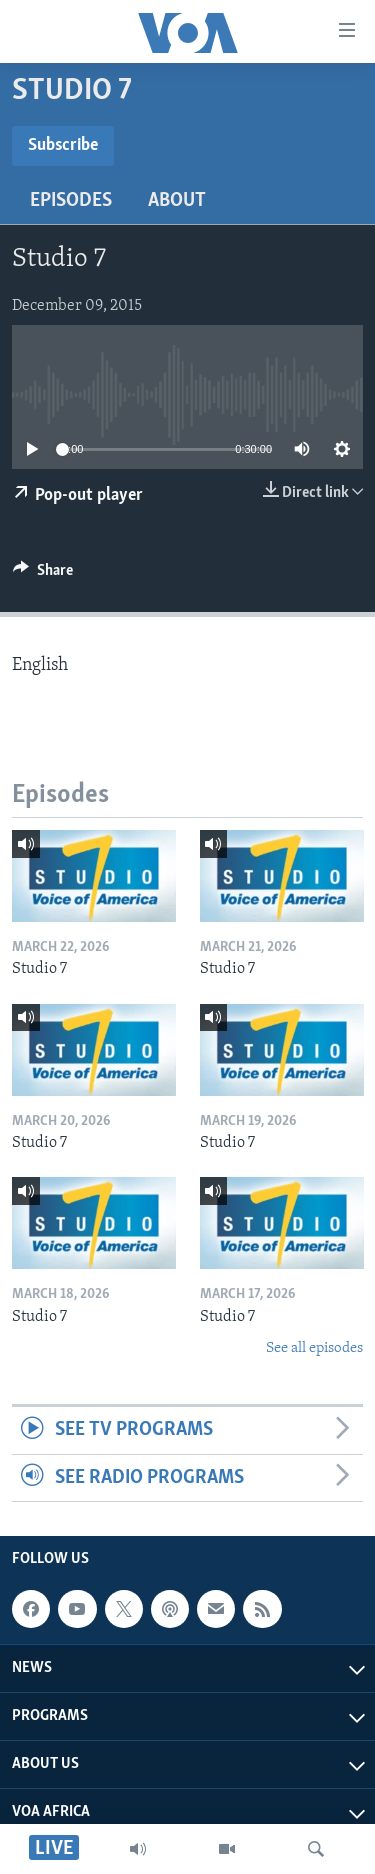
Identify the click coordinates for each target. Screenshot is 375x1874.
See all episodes (314, 1348)
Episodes (71, 201)
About (177, 201)
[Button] (43, 575)
